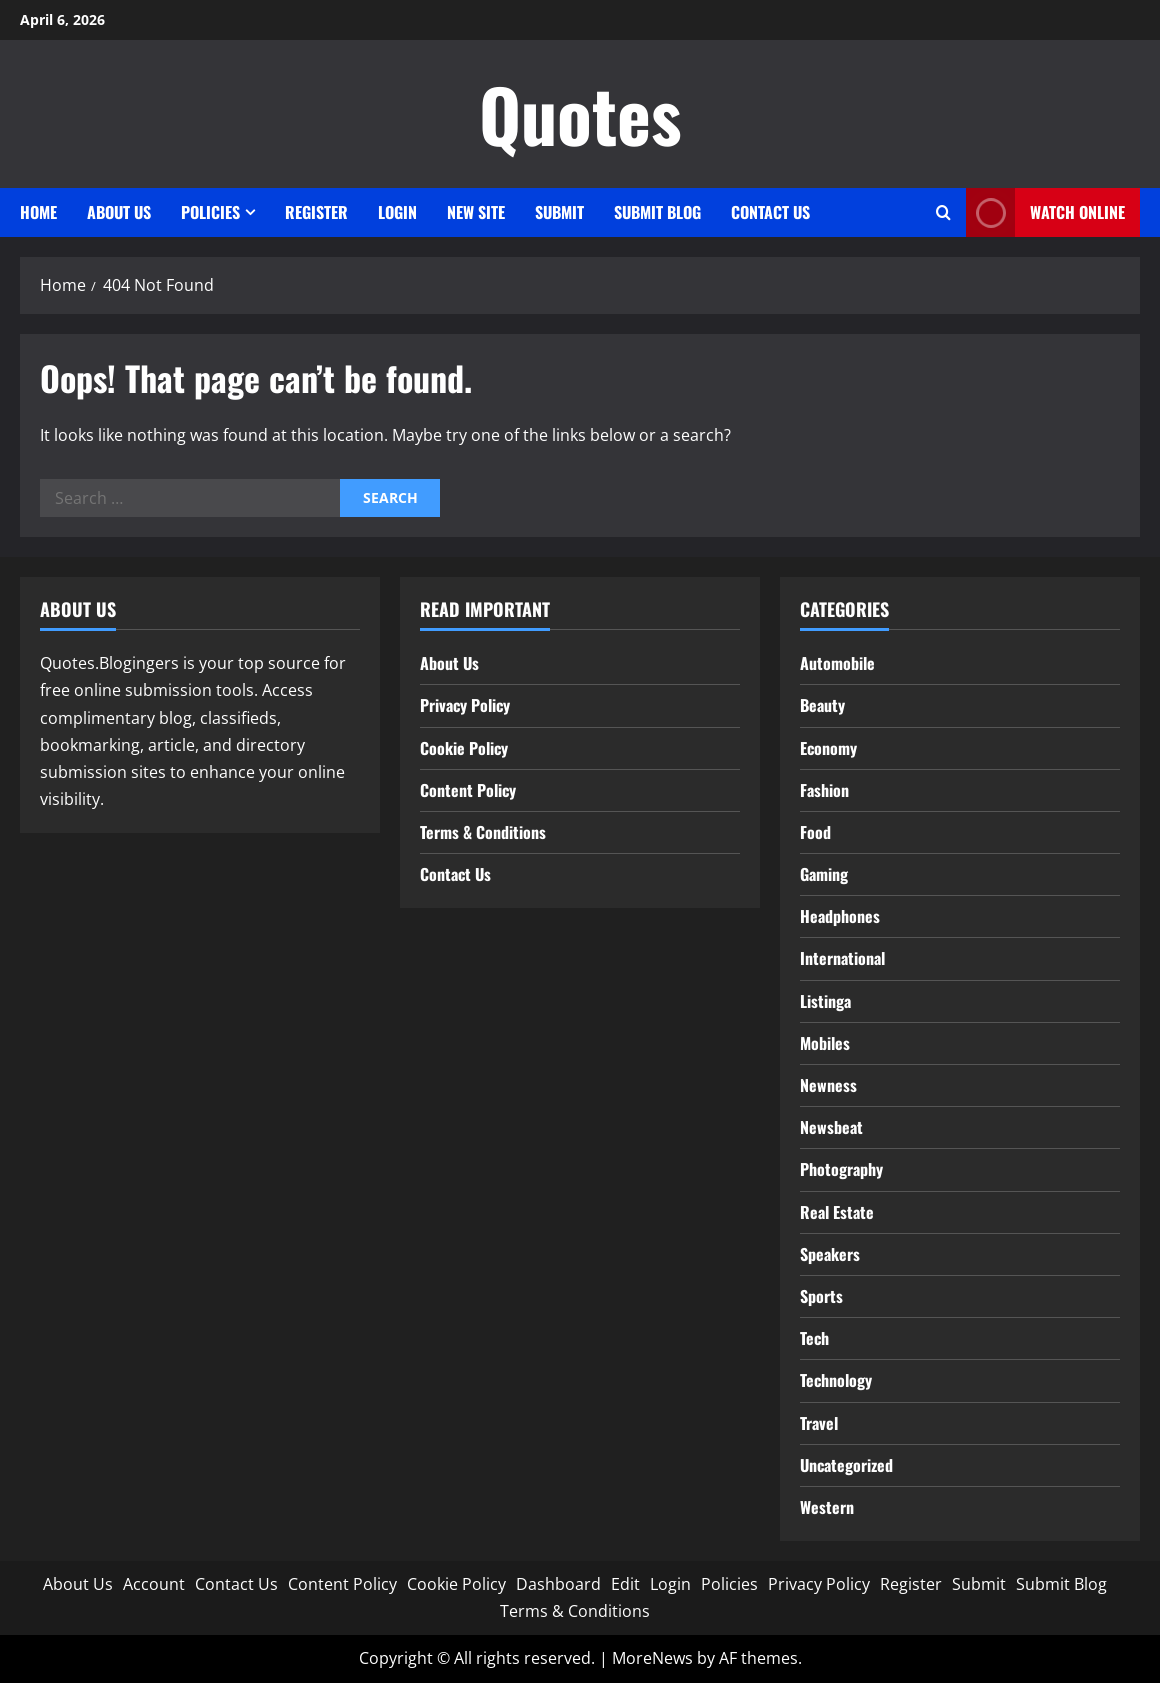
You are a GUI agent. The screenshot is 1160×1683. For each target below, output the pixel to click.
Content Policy (468, 790)
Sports (821, 1296)
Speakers (830, 1254)
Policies (210, 212)
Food (815, 832)
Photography (841, 1169)
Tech (814, 1338)
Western (827, 1507)
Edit (625, 1584)
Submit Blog (657, 212)
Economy (828, 748)
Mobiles (825, 1043)
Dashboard (558, 1584)
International (842, 958)
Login (397, 212)
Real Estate (837, 1212)
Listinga (825, 1001)
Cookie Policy (464, 748)
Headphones (840, 916)
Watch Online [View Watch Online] (1045, 212)
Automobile (837, 663)
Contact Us (770, 212)
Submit (559, 212)
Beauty (822, 705)
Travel (819, 1423)
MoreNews (652, 1658)
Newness (828, 1085)
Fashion (824, 790)
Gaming (824, 874)
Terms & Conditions (483, 832)
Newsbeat (831, 1127)
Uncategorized (846, 1465)
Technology (836, 1380)
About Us (119, 212)
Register (316, 212)
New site (476, 212)
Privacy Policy (465, 705)
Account (154, 1584)
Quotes (580, 113)
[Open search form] (943, 212)
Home (38, 212)
